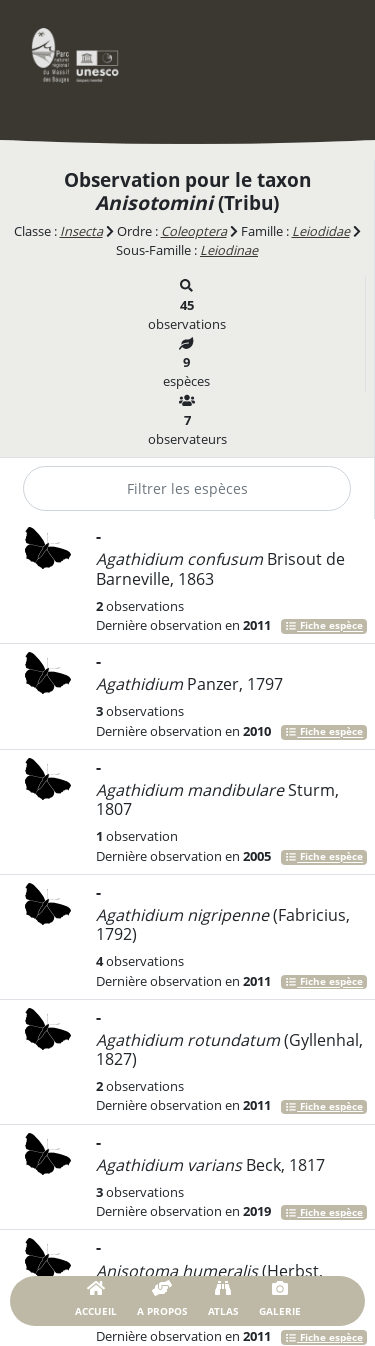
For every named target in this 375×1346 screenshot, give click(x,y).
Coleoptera (194, 231)
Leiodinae (229, 250)
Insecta (81, 231)
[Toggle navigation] (320, 55)
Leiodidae (321, 231)
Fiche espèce (324, 626)
